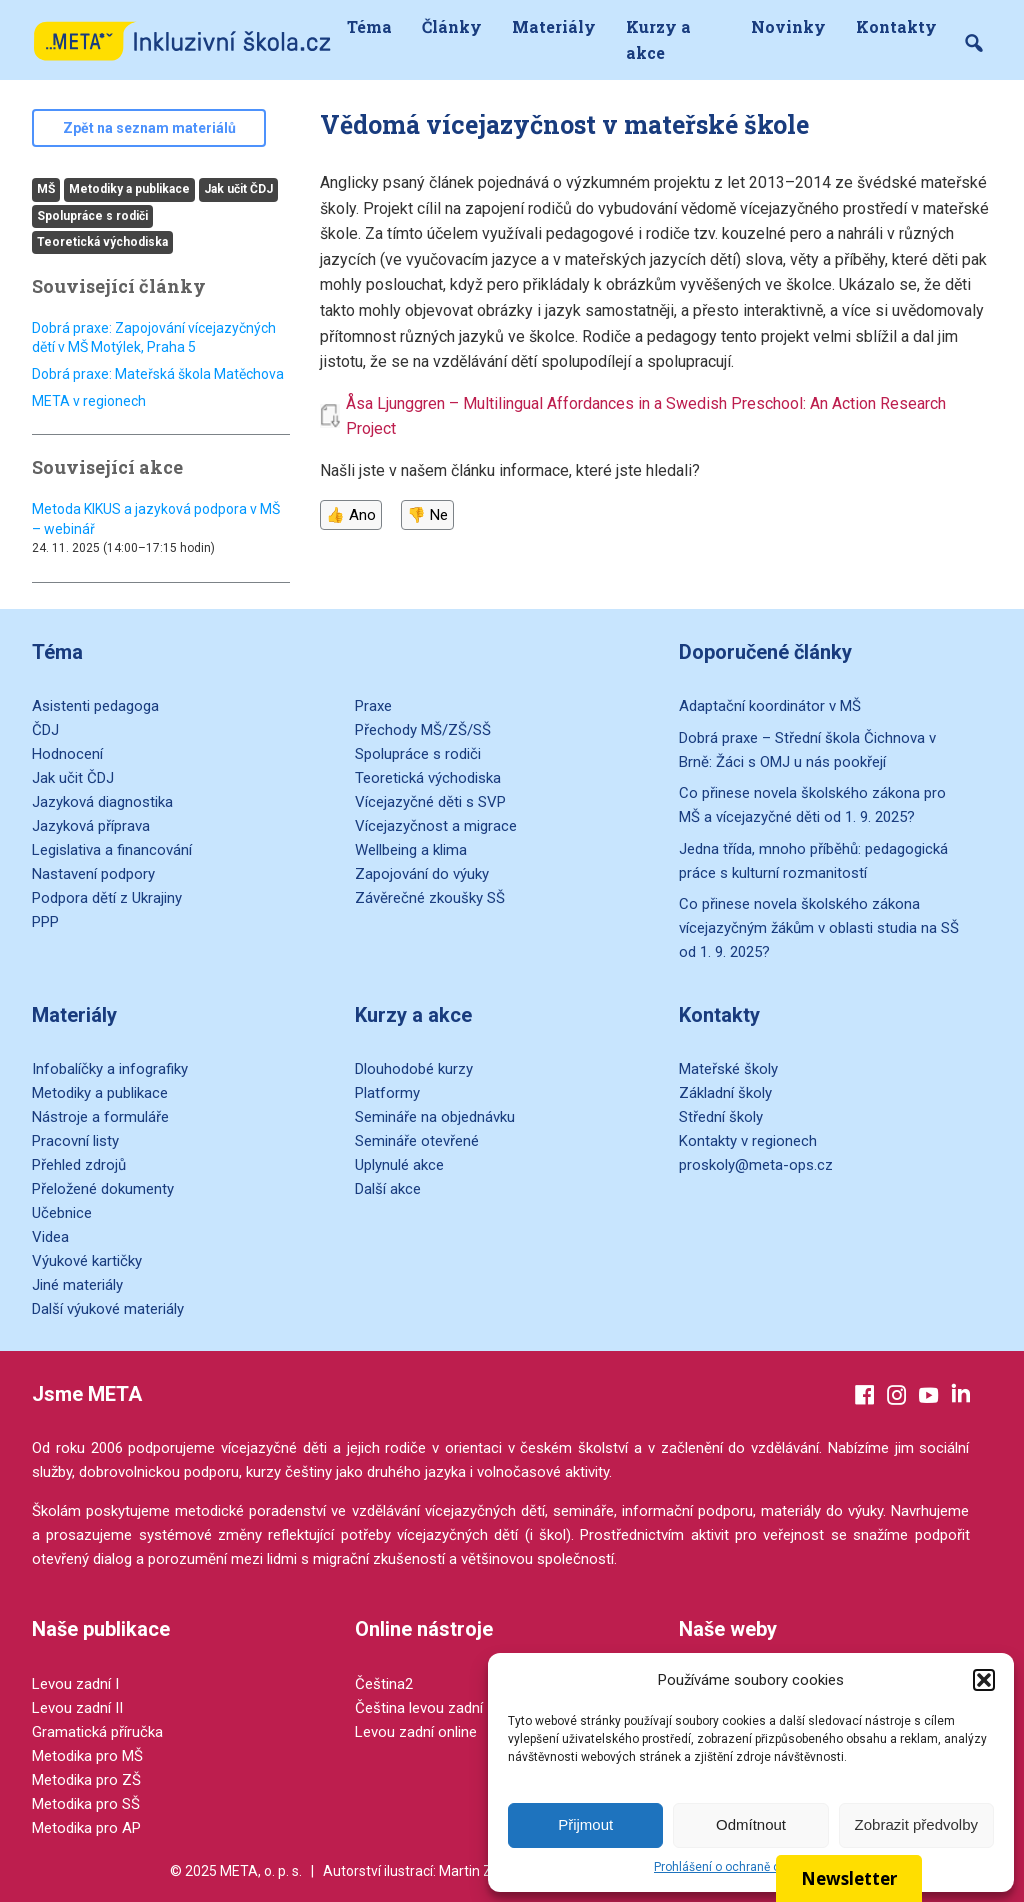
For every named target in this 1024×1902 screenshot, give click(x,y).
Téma (369, 26)
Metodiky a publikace (129, 189)
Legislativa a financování (112, 850)
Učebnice (62, 1213)
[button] (984, 1680)
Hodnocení (67, 754)
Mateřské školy (728, 1069)
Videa (50, 1237)
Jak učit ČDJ (238, 189)
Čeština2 (384, 1684)
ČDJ (45, 730)
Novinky (788, 26)
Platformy (387, 1093)
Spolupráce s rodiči (92, 216)
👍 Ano (351, 515)
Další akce (388, 1189)
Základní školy (725, 1093)
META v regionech (89, 401)
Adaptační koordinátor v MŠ (770, 706)
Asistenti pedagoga (95, 706)
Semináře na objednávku (435, 1117)
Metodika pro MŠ (87, 1756)
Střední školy (721, 1117)
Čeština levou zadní (419, 1708)
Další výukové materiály (108, 1309)
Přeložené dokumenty (103, 1189)
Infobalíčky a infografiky (110, 1069)
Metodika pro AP (86, 1828)
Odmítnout (751, 1824)
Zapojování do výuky (422, 874)
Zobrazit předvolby (916, 1824)
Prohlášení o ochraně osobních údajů (756, 1867)
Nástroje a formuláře (100, 1117)
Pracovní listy (75, 1141)
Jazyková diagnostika (102, 802)
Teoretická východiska (102, 242)
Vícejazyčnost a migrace (436, 826)
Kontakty (896, 26)
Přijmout (585, 1824)
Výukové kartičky (87, 1261)
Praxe (373, 706)
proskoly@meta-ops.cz (756, 1165)
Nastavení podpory (93, 874)
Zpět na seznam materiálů (149, 128)
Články (452, 26)
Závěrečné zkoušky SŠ (430, 898)
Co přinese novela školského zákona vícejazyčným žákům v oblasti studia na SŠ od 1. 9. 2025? (819, 928)
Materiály (554, 26)
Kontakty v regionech (748, 1141)
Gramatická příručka (97, 1732)
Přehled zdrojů (79, 1165)
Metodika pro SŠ (86, 1804)
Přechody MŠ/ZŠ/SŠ (423, 730)
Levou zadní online (416, 1732)
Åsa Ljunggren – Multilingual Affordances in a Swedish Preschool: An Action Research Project (646, 416)
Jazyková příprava (91, 826)
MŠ (46, 189)
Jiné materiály (77, 1285)
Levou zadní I (75, 1684)
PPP (45, 922)
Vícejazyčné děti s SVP (430, 802)
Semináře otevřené (417, 1141)
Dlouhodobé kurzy (414, 1069)
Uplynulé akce (399, 1165)
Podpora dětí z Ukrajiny (107, 898)
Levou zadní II (77, 1708)
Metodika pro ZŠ (86, 1780)
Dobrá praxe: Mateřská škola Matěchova (158, 374)
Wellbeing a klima (411, 850)
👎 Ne (427, 515)
